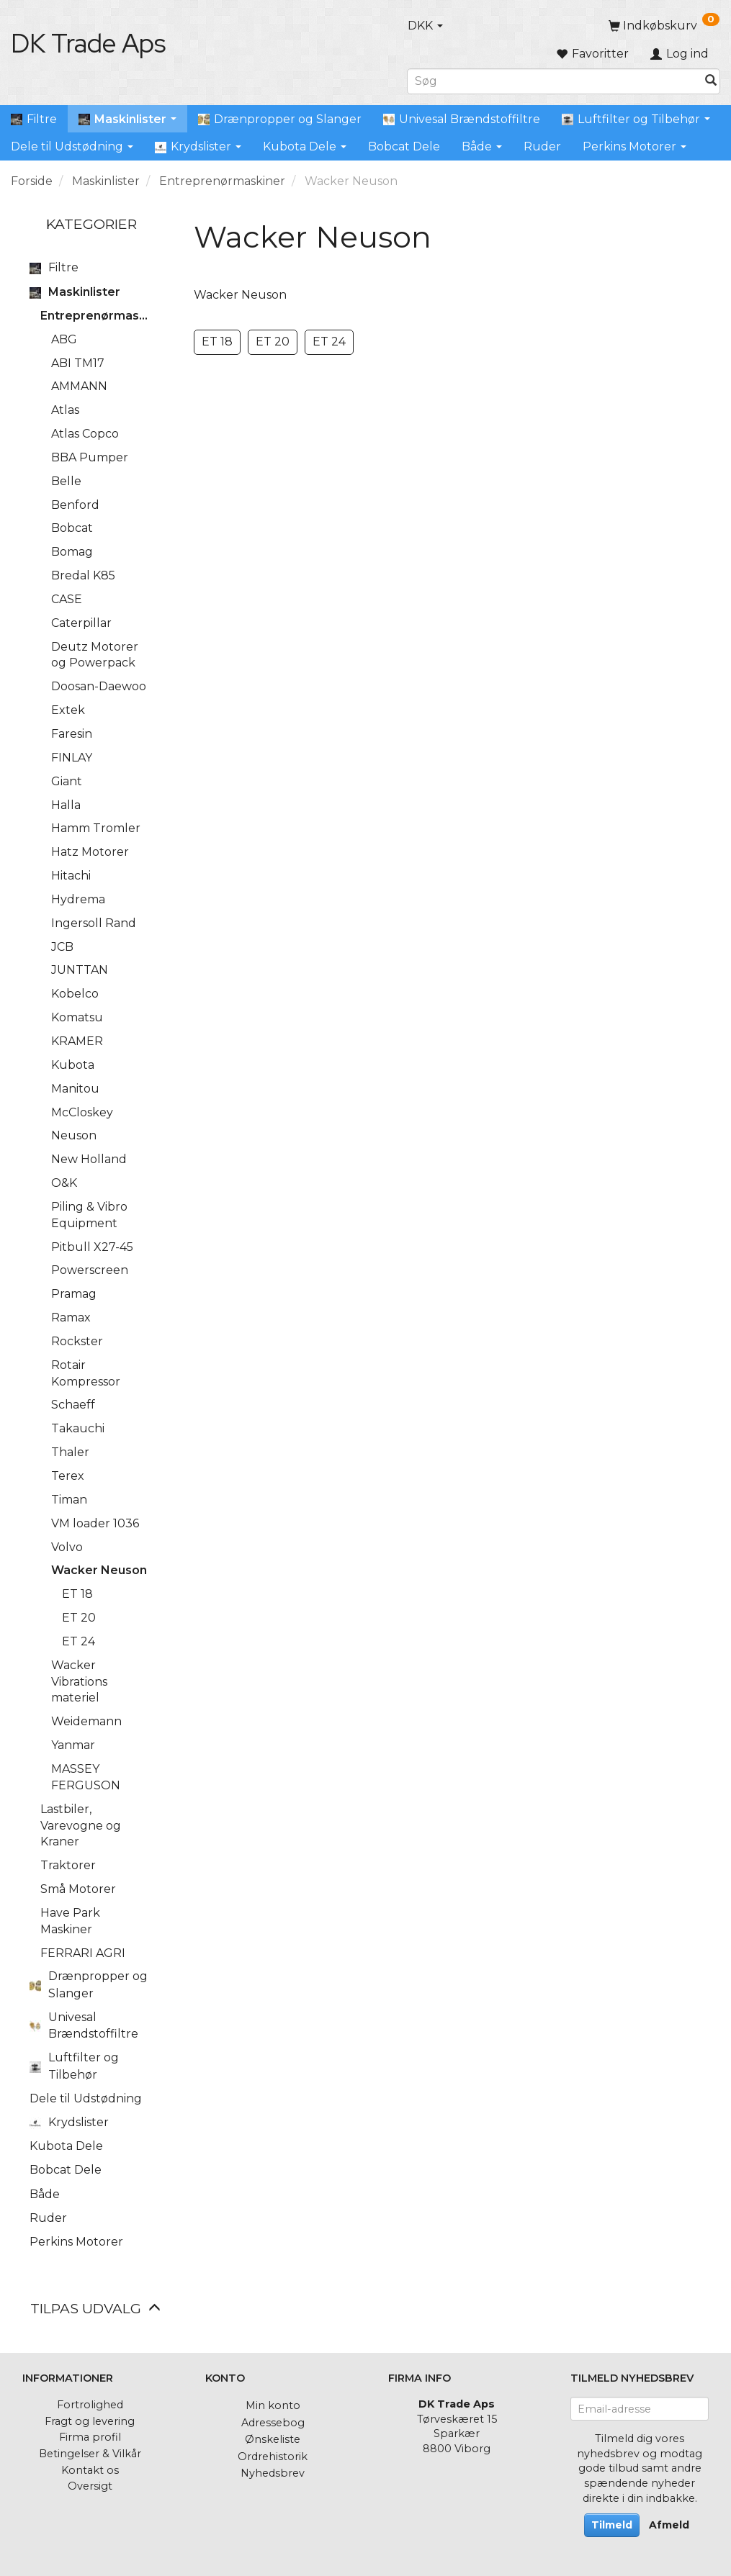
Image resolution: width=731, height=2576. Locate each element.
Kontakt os (90, 2470)
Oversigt (90, 2486)
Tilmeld (611, 2524)
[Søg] (711, 81)
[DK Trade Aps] (88, 43)
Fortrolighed (90, 2404)
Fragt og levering (90, 2421)
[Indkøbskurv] (664, 26)
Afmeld (669, 2524)
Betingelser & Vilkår (90, 2453)
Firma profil (90, 2437)
